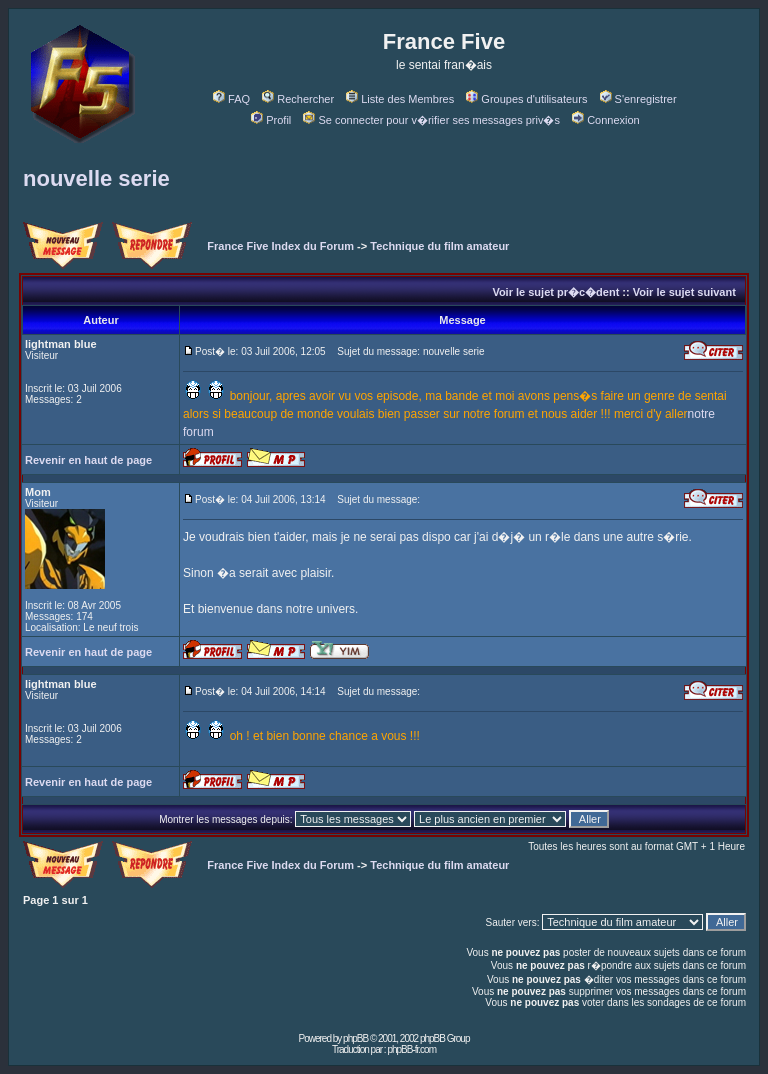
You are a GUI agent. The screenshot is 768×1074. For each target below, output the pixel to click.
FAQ (231, 99)
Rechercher (298, 99)
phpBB (355, 1038)
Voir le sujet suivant (684, 292)
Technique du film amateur (439, 246)
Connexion (606, 120)
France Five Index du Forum (280, 246)
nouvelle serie (96, 178)
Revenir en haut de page (88, 460)
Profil (271, 120)
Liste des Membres (400, 99)
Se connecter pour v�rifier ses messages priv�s (431, 120)
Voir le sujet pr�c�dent (555, 292)
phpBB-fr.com (411, 1049)
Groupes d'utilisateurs (526, 99)
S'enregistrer (638, 99)
